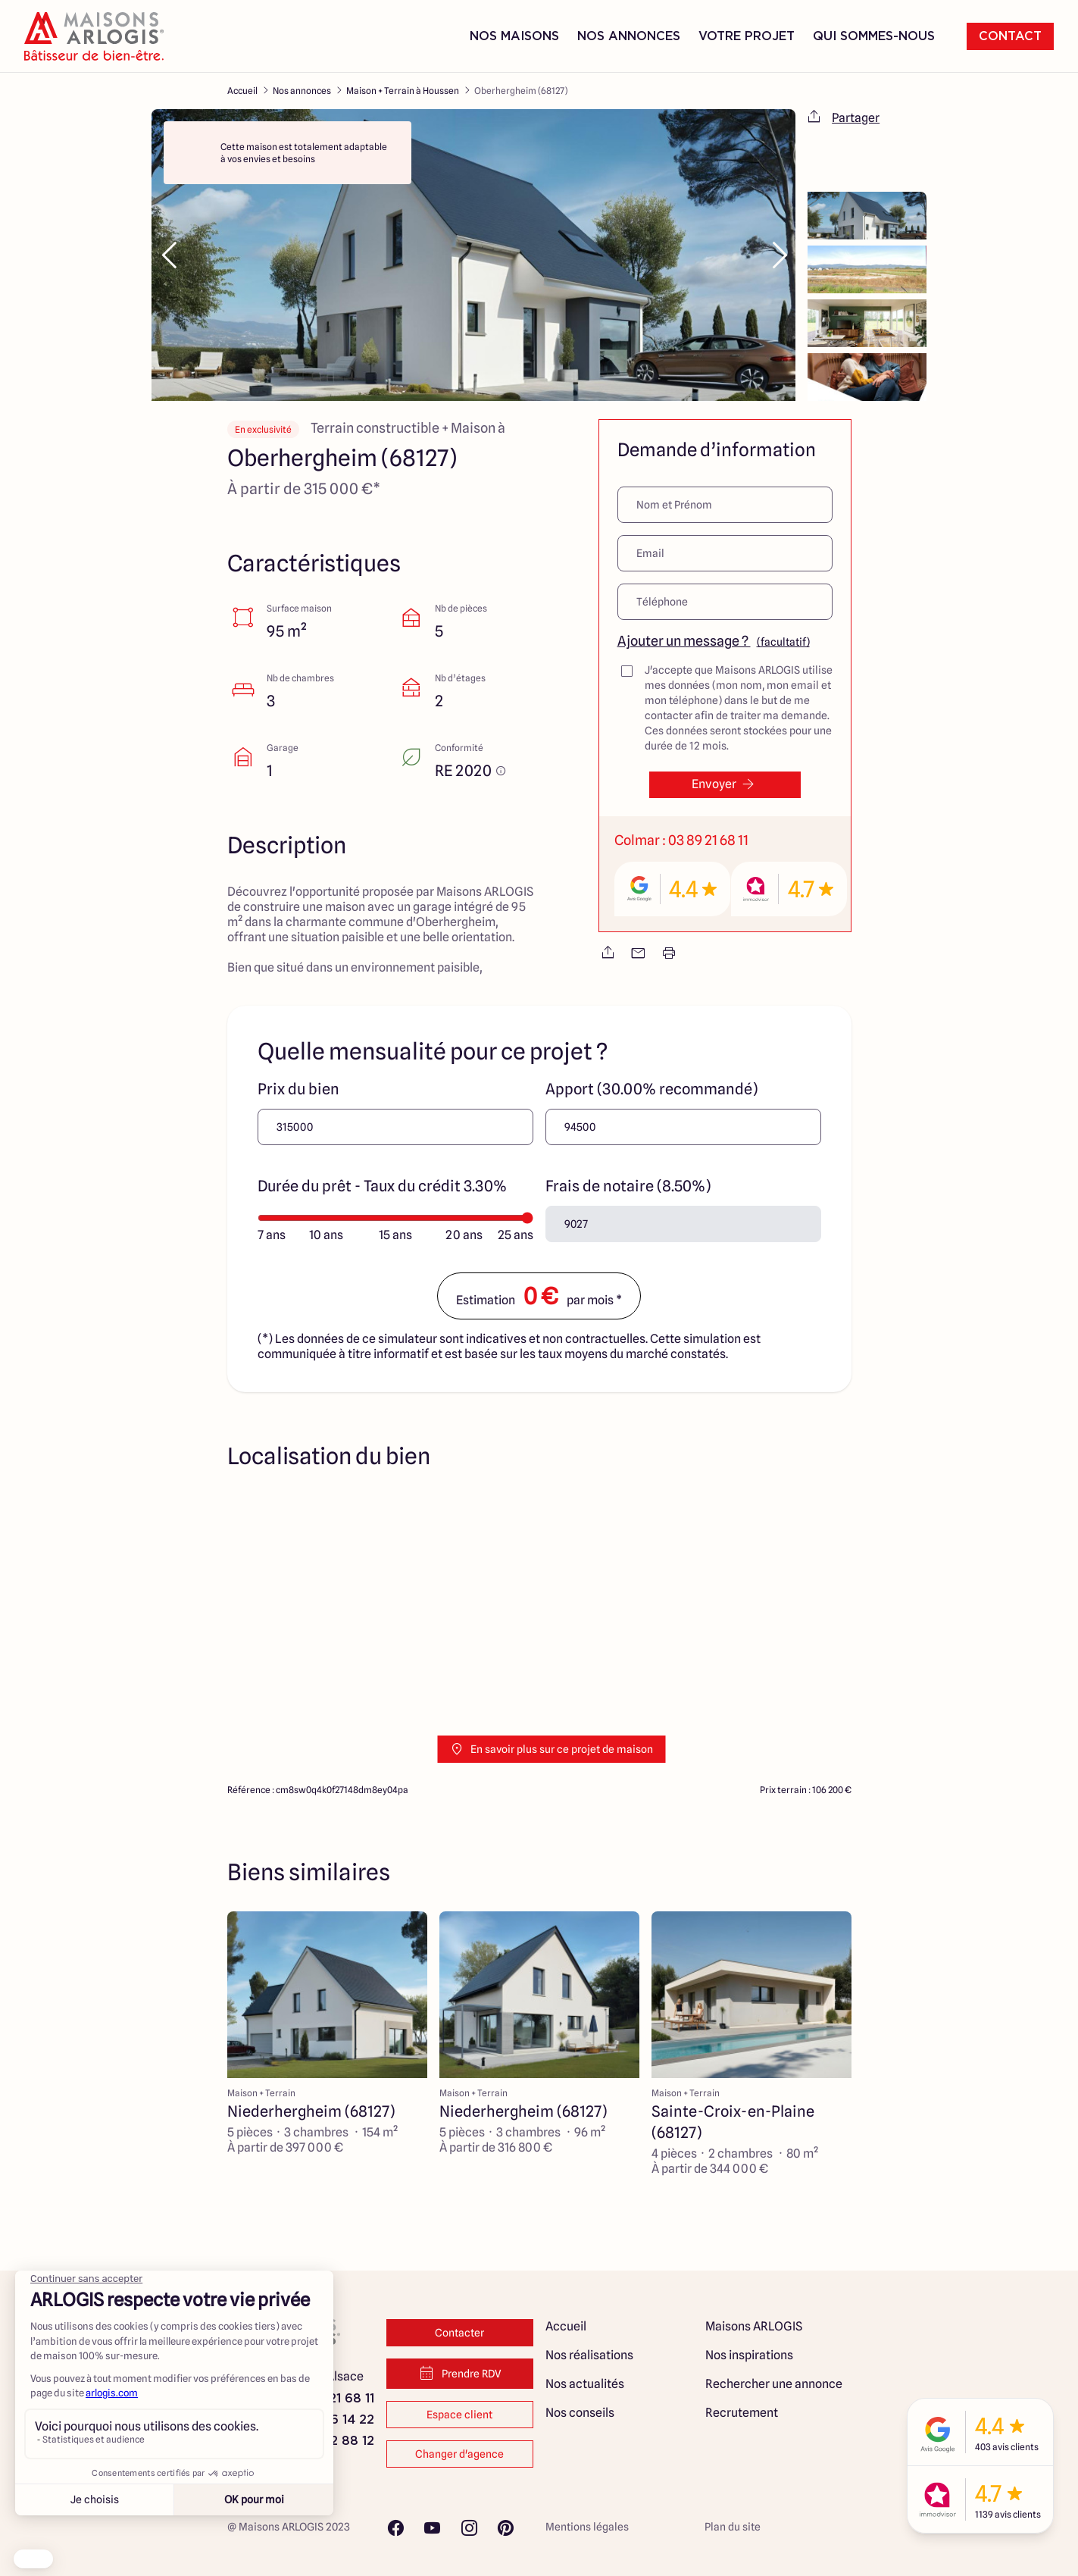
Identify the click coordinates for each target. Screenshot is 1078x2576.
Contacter (459, 2333)
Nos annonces (302, 90)
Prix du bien (298, 1089)
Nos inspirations (749, 2355)
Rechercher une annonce (773, 2384)
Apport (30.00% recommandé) (651, 1089)
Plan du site (733, 2527)
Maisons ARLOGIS (753, 2326)
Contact (1010, 36)
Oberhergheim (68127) (520, 90)
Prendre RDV (459, 2374)
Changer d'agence (459, 2454)
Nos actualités (584, 2384)
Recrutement (741, 2412)
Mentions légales (587, 2527)
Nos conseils (579, 2412)
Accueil (242, 90)
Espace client (459, 2415)
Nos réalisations (589, 2355)
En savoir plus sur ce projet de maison (551, 1749)
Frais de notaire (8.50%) (628, 1186)
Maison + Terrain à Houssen (402, 90)
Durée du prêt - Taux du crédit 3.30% (382, 1186)
